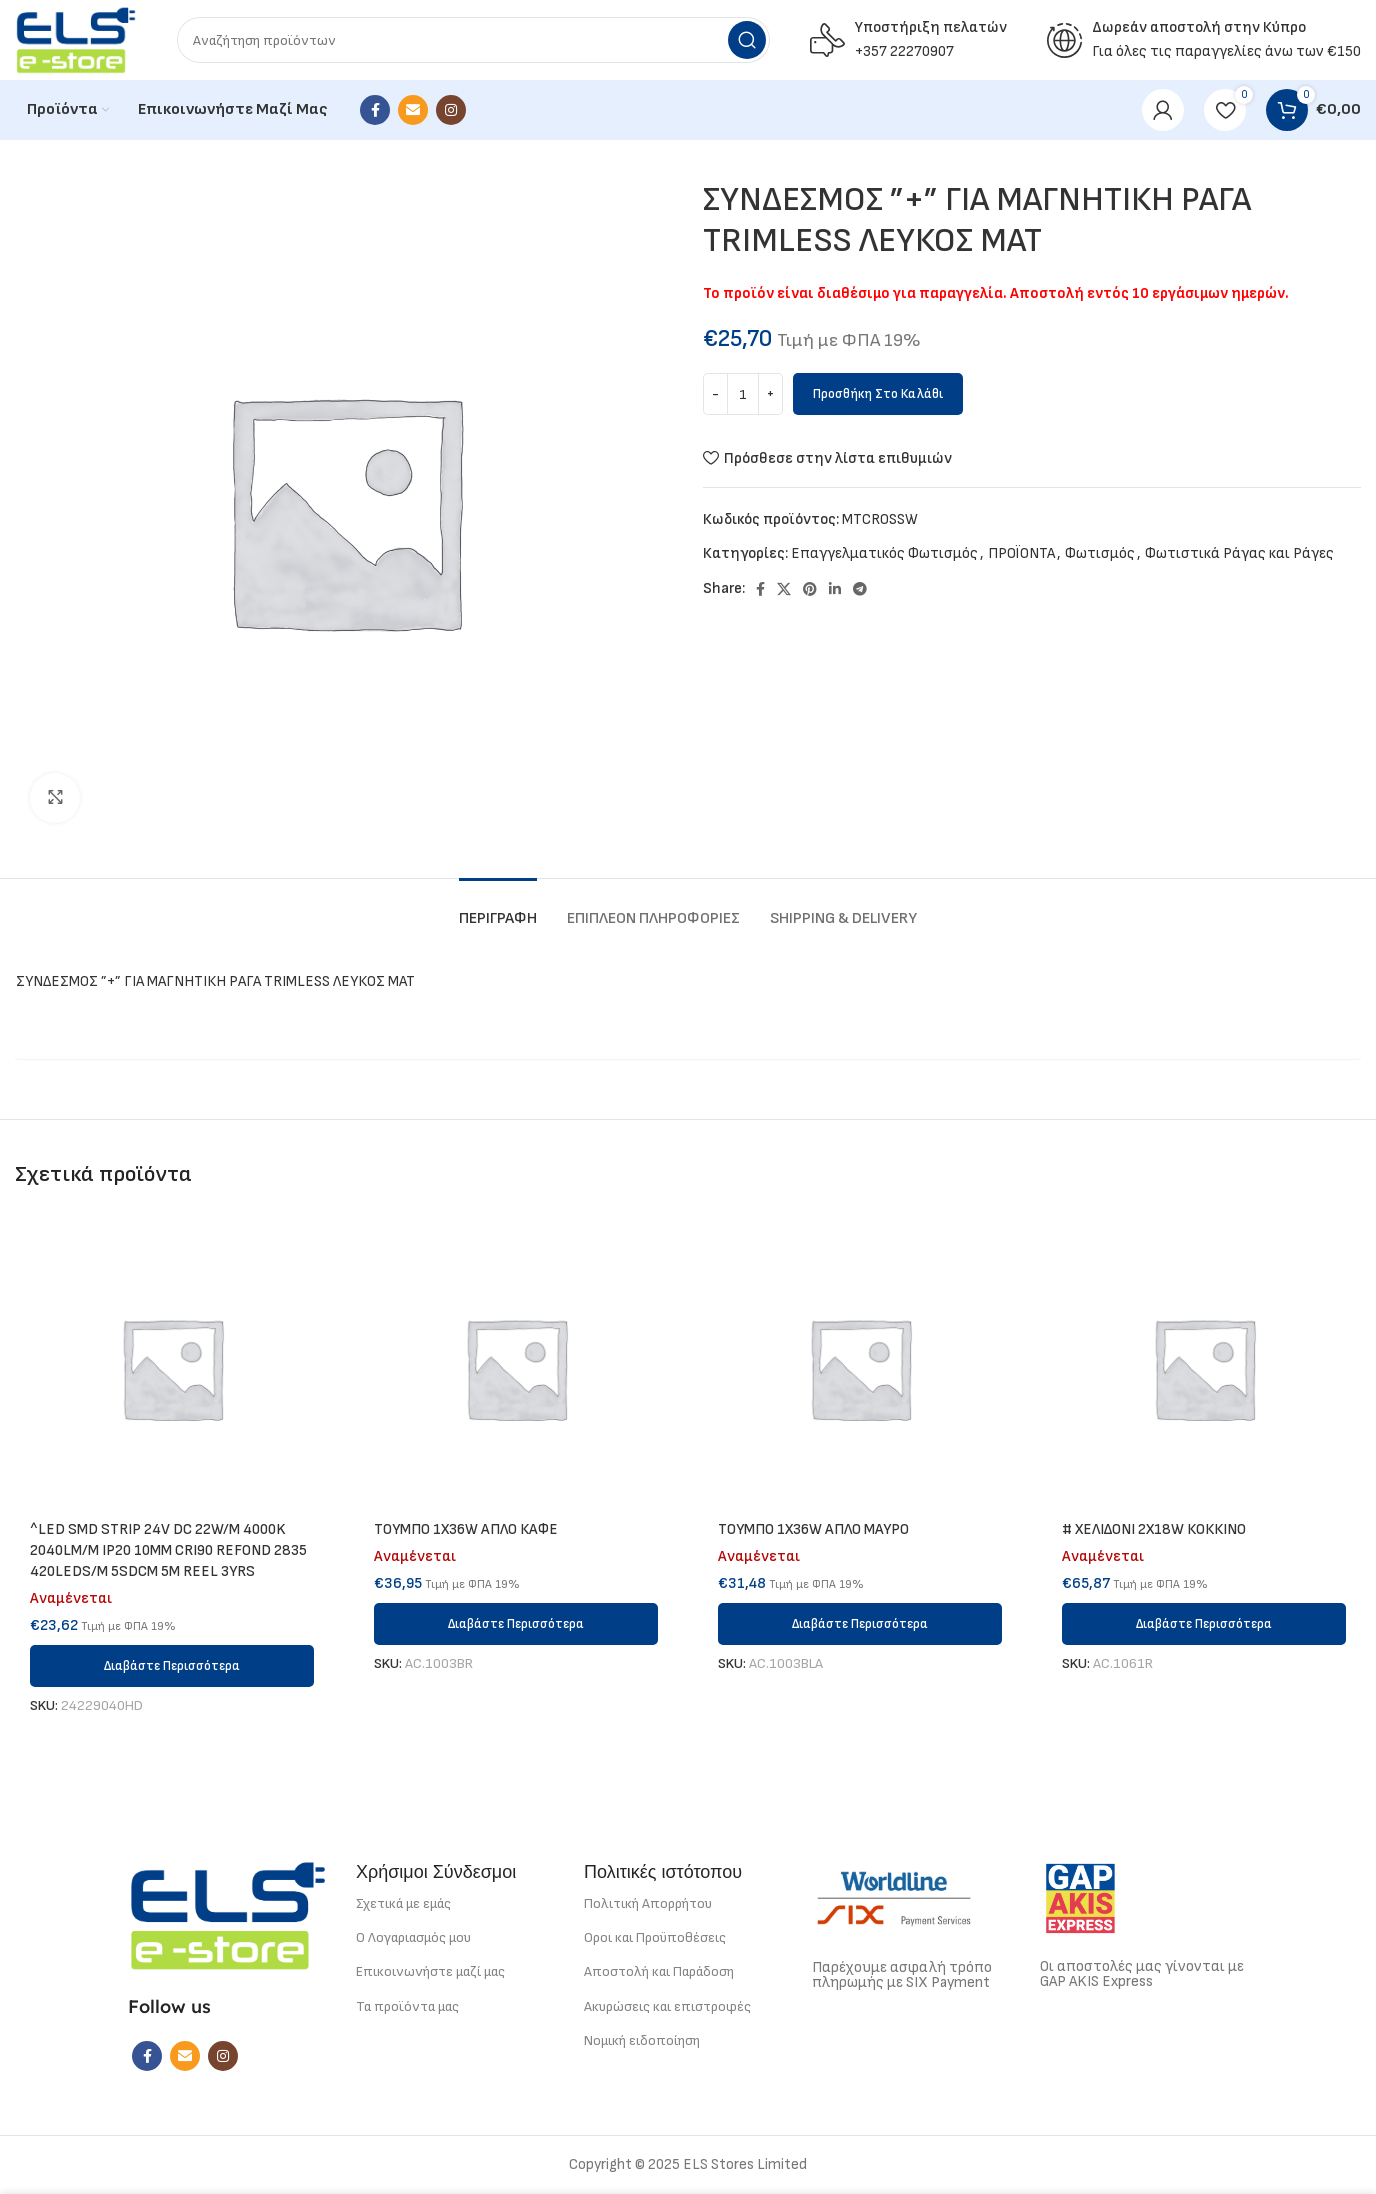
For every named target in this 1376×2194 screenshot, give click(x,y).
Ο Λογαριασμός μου (413, 1937)
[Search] (473, 40)
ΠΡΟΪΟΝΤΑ (1021, 553)
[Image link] (228, 1914)
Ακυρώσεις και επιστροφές (667, 2006)
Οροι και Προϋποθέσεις (655, 1937)
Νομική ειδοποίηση (642, 2040)
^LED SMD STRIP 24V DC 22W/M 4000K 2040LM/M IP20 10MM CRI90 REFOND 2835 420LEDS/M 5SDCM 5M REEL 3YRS (168, 1550)
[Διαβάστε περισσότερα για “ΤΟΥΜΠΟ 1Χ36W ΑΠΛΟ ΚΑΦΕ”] (516, 1624)
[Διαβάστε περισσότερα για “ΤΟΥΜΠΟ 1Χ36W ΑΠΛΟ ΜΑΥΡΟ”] (860, 1624)
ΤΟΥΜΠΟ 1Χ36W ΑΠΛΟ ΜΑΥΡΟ (813, 1529)
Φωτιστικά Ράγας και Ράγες (1239, 553)
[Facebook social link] (375, 110)
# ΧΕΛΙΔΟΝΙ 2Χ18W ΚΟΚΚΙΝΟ (1154, 1529)
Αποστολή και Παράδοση (659, 1971)
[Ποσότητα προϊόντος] (743, 394)
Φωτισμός (1100, 553)
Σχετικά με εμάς (403, 1903)
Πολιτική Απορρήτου (648, 1903)
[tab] (498, 908)
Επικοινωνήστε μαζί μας (430, 1971)
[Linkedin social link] (835, 589)
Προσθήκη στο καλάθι (878, 394)
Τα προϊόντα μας (407, 2006)
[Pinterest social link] (810, 589)
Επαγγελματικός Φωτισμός (884, 553)
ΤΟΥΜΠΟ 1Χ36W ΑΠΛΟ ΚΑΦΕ (466, 1529)
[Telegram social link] (860, 589)
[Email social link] (413, 110)
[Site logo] (76, 39)
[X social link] (784, 589)
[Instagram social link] (451, 110)
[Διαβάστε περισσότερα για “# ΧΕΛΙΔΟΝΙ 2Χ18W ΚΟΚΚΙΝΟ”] (1204, 1624)
